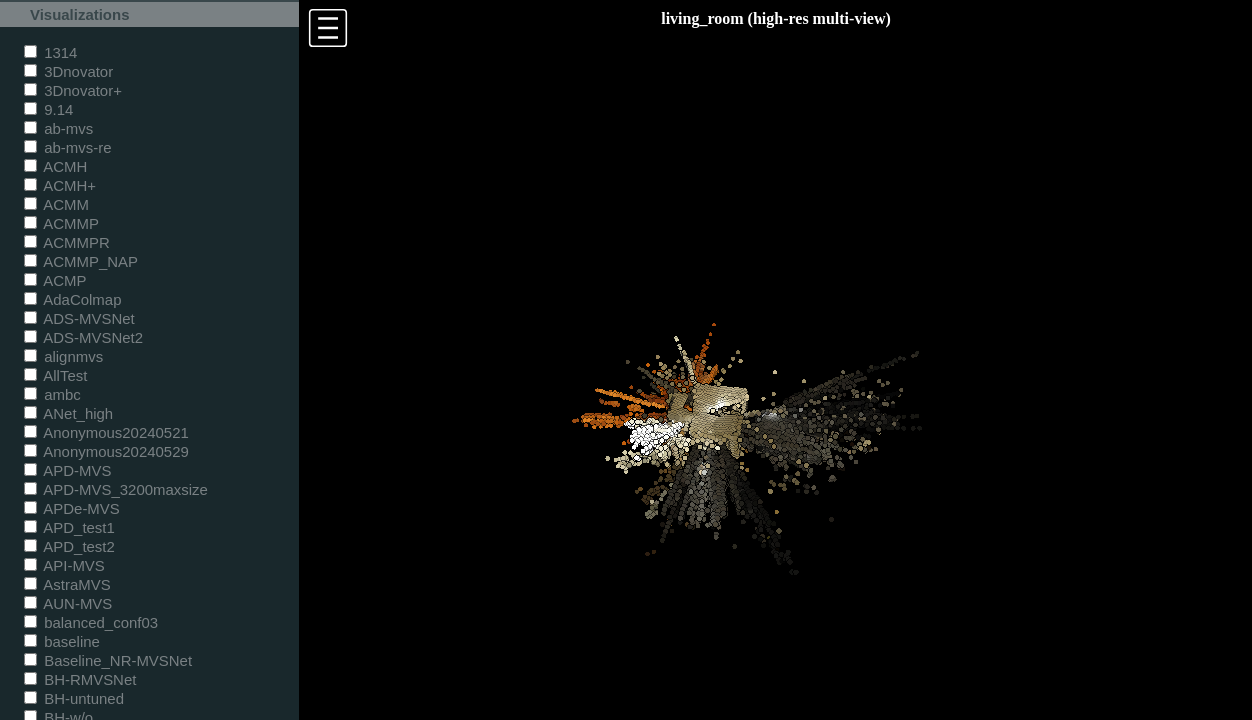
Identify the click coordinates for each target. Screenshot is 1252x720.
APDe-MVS (72, 508)
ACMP (55, 280)
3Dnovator (68, 71)
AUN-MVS (68, 603)
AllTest (55, 375)
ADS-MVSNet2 (83, 337)
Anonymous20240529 (106, 451)
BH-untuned (74, 698)
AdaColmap (72, 299)
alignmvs (63, 356)
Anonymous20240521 (106, 432)
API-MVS (64, 565)
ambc (52, 394)
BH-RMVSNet (80, 679)
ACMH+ (60, 185)
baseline (62, 641)
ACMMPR (67, 242)
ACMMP (61, 223)
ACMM (56, 204)
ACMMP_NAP (81, 261)
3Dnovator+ (73, 90)
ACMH (55, 166)
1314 (50, 52)
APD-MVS (67, 470)
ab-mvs (58, 128)
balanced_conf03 (91, 622)
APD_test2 (69, 546)
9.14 (48, 109)
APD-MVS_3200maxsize (116, 489)
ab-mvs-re (67, 147)
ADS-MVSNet (79, 318)
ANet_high (68, 413)
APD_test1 (69, 527)
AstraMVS (67, 584)
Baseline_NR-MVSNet (108, 660)
